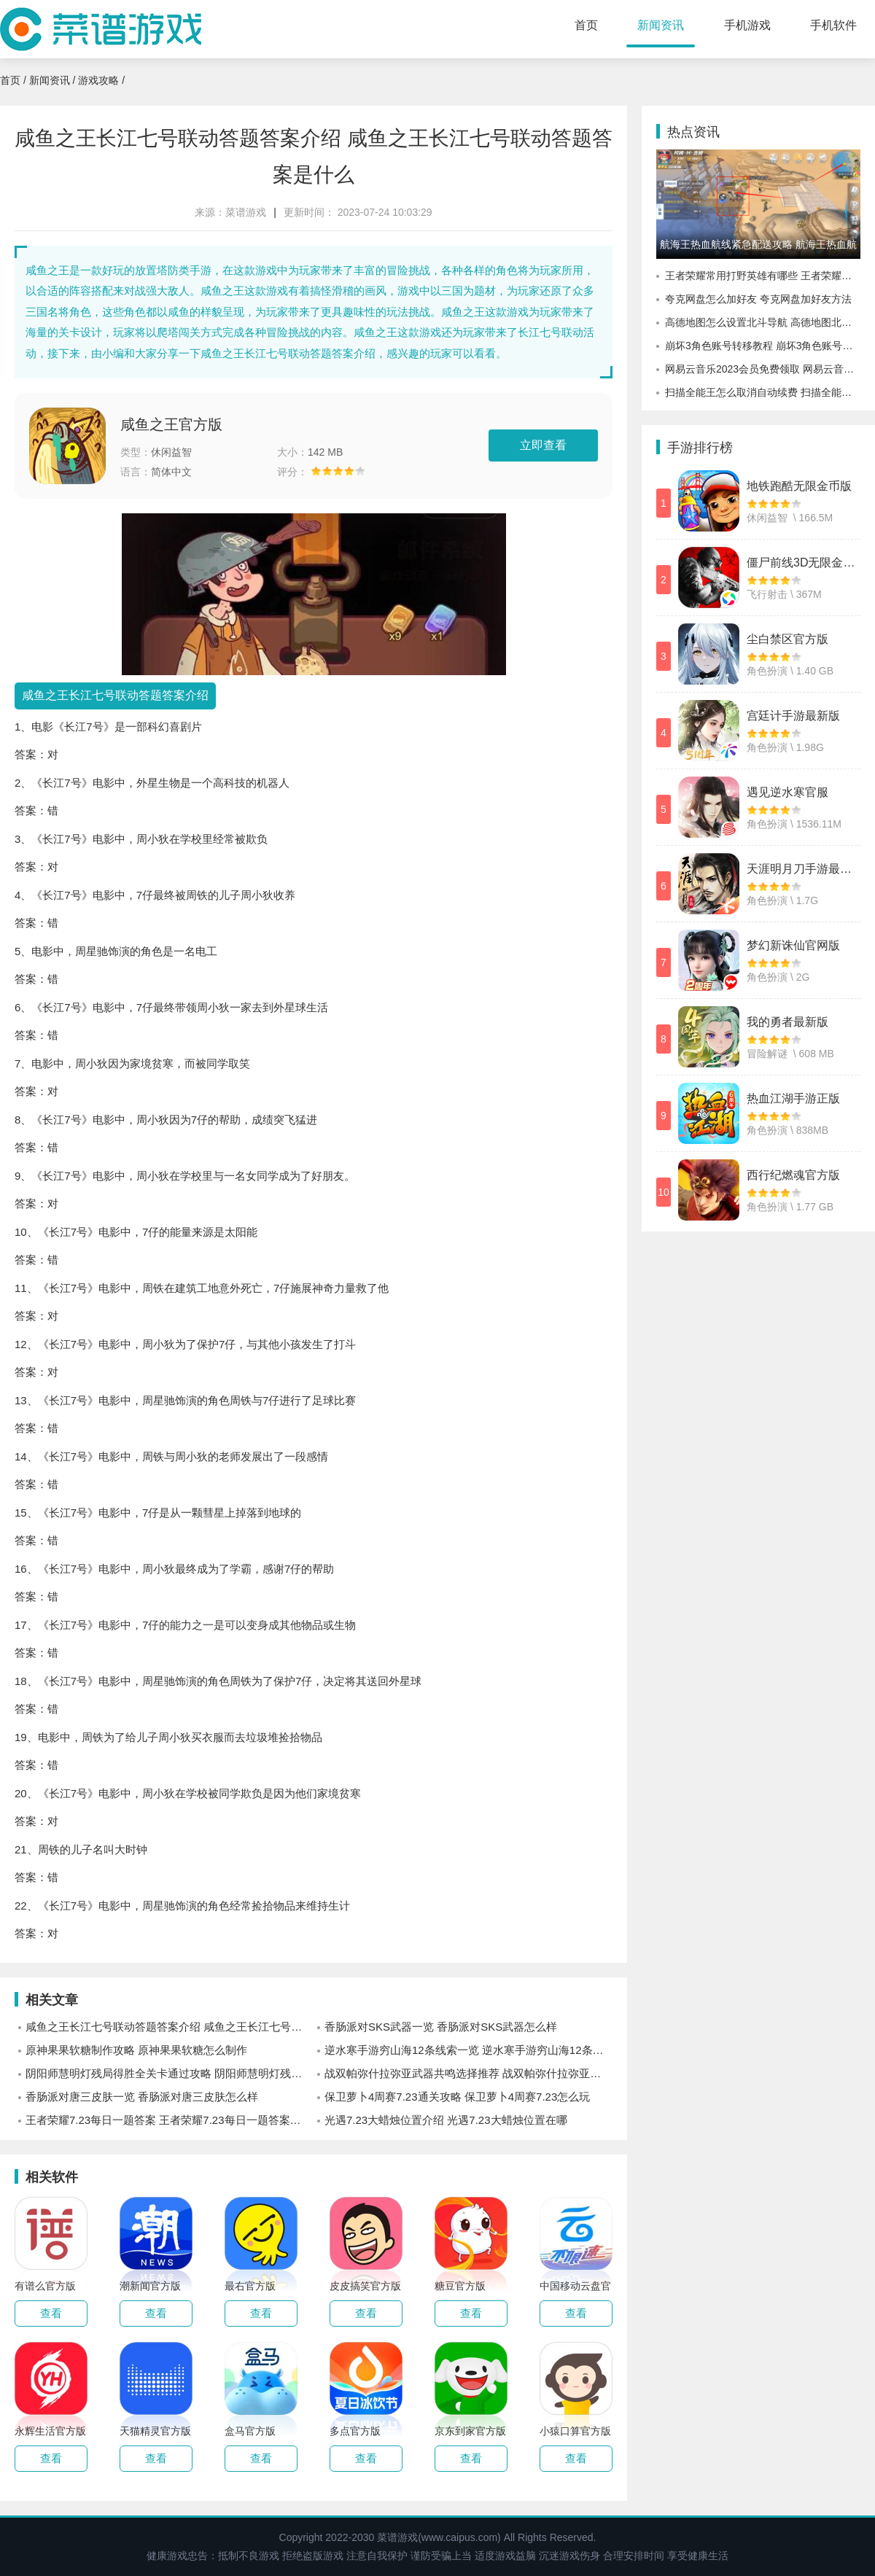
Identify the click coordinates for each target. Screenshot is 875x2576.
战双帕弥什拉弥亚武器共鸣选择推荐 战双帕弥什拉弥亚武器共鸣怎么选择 (468, 2073)
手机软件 (833, 25)
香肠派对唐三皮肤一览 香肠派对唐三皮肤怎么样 (142, 2096)
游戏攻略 (98, 80)
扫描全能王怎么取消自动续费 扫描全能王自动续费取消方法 (762, 392)
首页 (586, 25)
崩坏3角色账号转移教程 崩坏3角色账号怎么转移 (762, 345)
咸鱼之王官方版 (171, 424)
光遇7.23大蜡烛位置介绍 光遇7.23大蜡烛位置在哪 (445, 2120)
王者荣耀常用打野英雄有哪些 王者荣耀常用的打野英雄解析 (762, 275)
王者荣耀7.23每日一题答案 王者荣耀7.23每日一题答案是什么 (170, 2120)
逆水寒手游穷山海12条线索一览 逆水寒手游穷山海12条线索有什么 (468, 2050)
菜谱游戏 (245, 212)
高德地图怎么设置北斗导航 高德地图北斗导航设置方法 (762, 322)
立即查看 (543, 445)
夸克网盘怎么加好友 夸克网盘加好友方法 (758, 299)
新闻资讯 (660, 25)
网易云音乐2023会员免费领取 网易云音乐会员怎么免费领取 (762, 369)
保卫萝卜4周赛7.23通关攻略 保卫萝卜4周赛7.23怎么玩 (457, 2096)
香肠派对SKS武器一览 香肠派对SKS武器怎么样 (440, 2026)
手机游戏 (747, 25)
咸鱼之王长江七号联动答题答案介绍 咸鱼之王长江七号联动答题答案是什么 (170, 2026)
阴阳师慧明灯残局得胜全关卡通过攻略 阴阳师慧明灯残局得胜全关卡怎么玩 (170, 2073)
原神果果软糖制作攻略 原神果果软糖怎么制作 (136, 2050)
